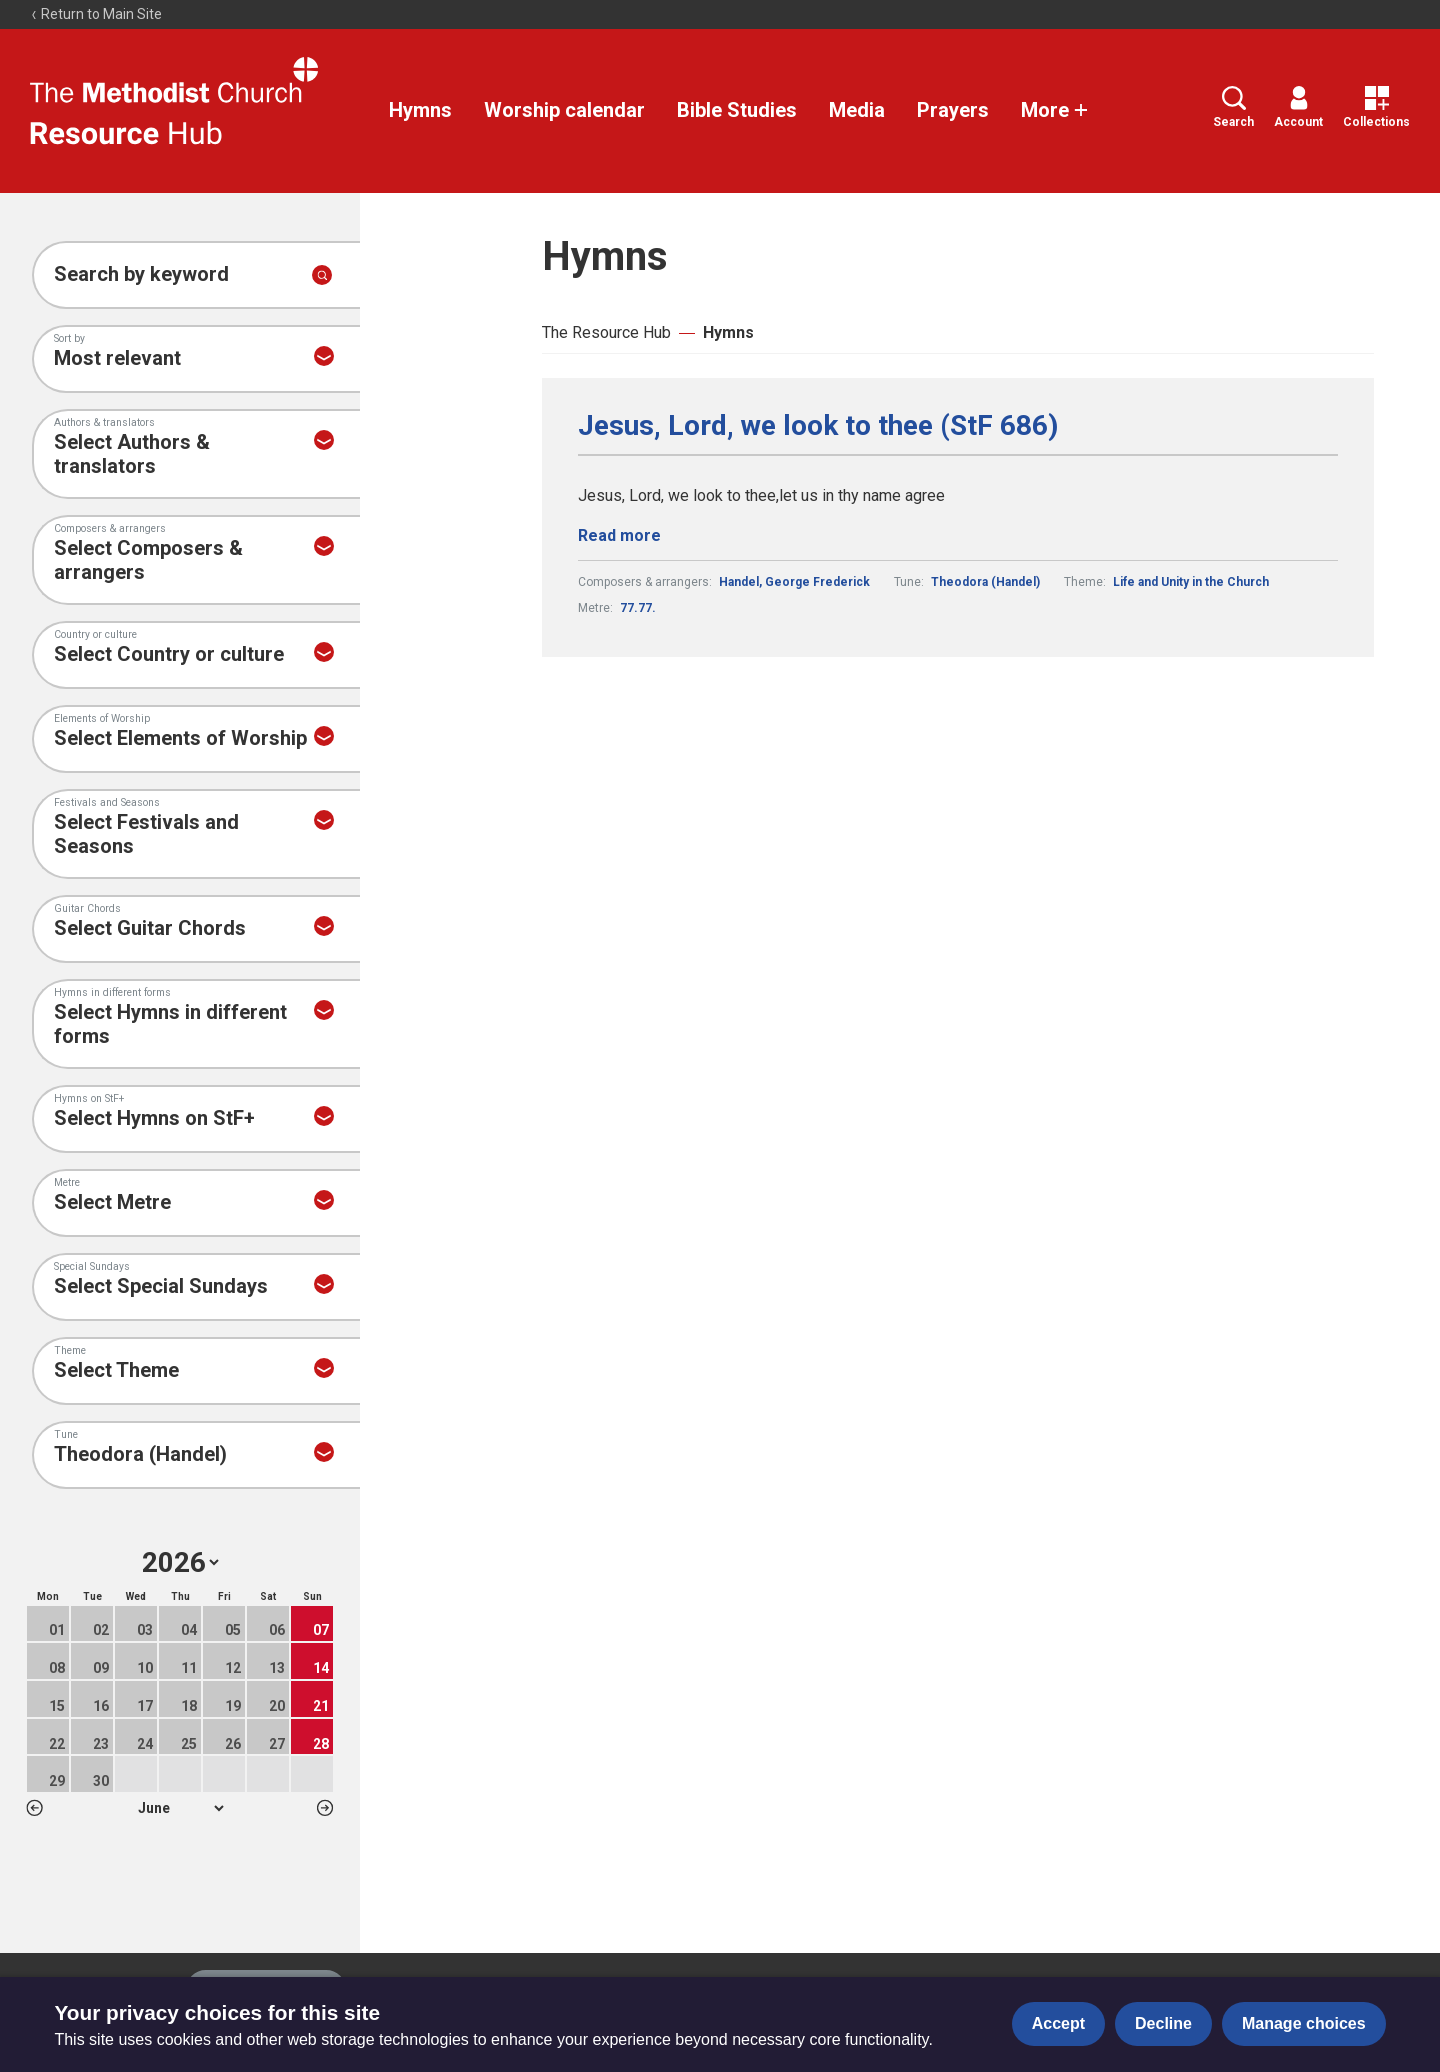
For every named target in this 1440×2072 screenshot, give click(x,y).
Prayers (953, 110)
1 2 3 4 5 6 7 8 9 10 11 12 (180, 1808)
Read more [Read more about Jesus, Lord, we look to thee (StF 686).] (619, 535)
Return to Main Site (96, 14)
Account (1298, 107)
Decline (1163, 2023)
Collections (1376, 107)
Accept (1058, 2023)
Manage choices (1304, 2023)
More (1055, 110)
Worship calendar (564, 110)
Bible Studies (737, 110)
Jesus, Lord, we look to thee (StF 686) (818, 426)
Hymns (420, 110)
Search (1233, 107)
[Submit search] (322, 275)
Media (857, 110)
